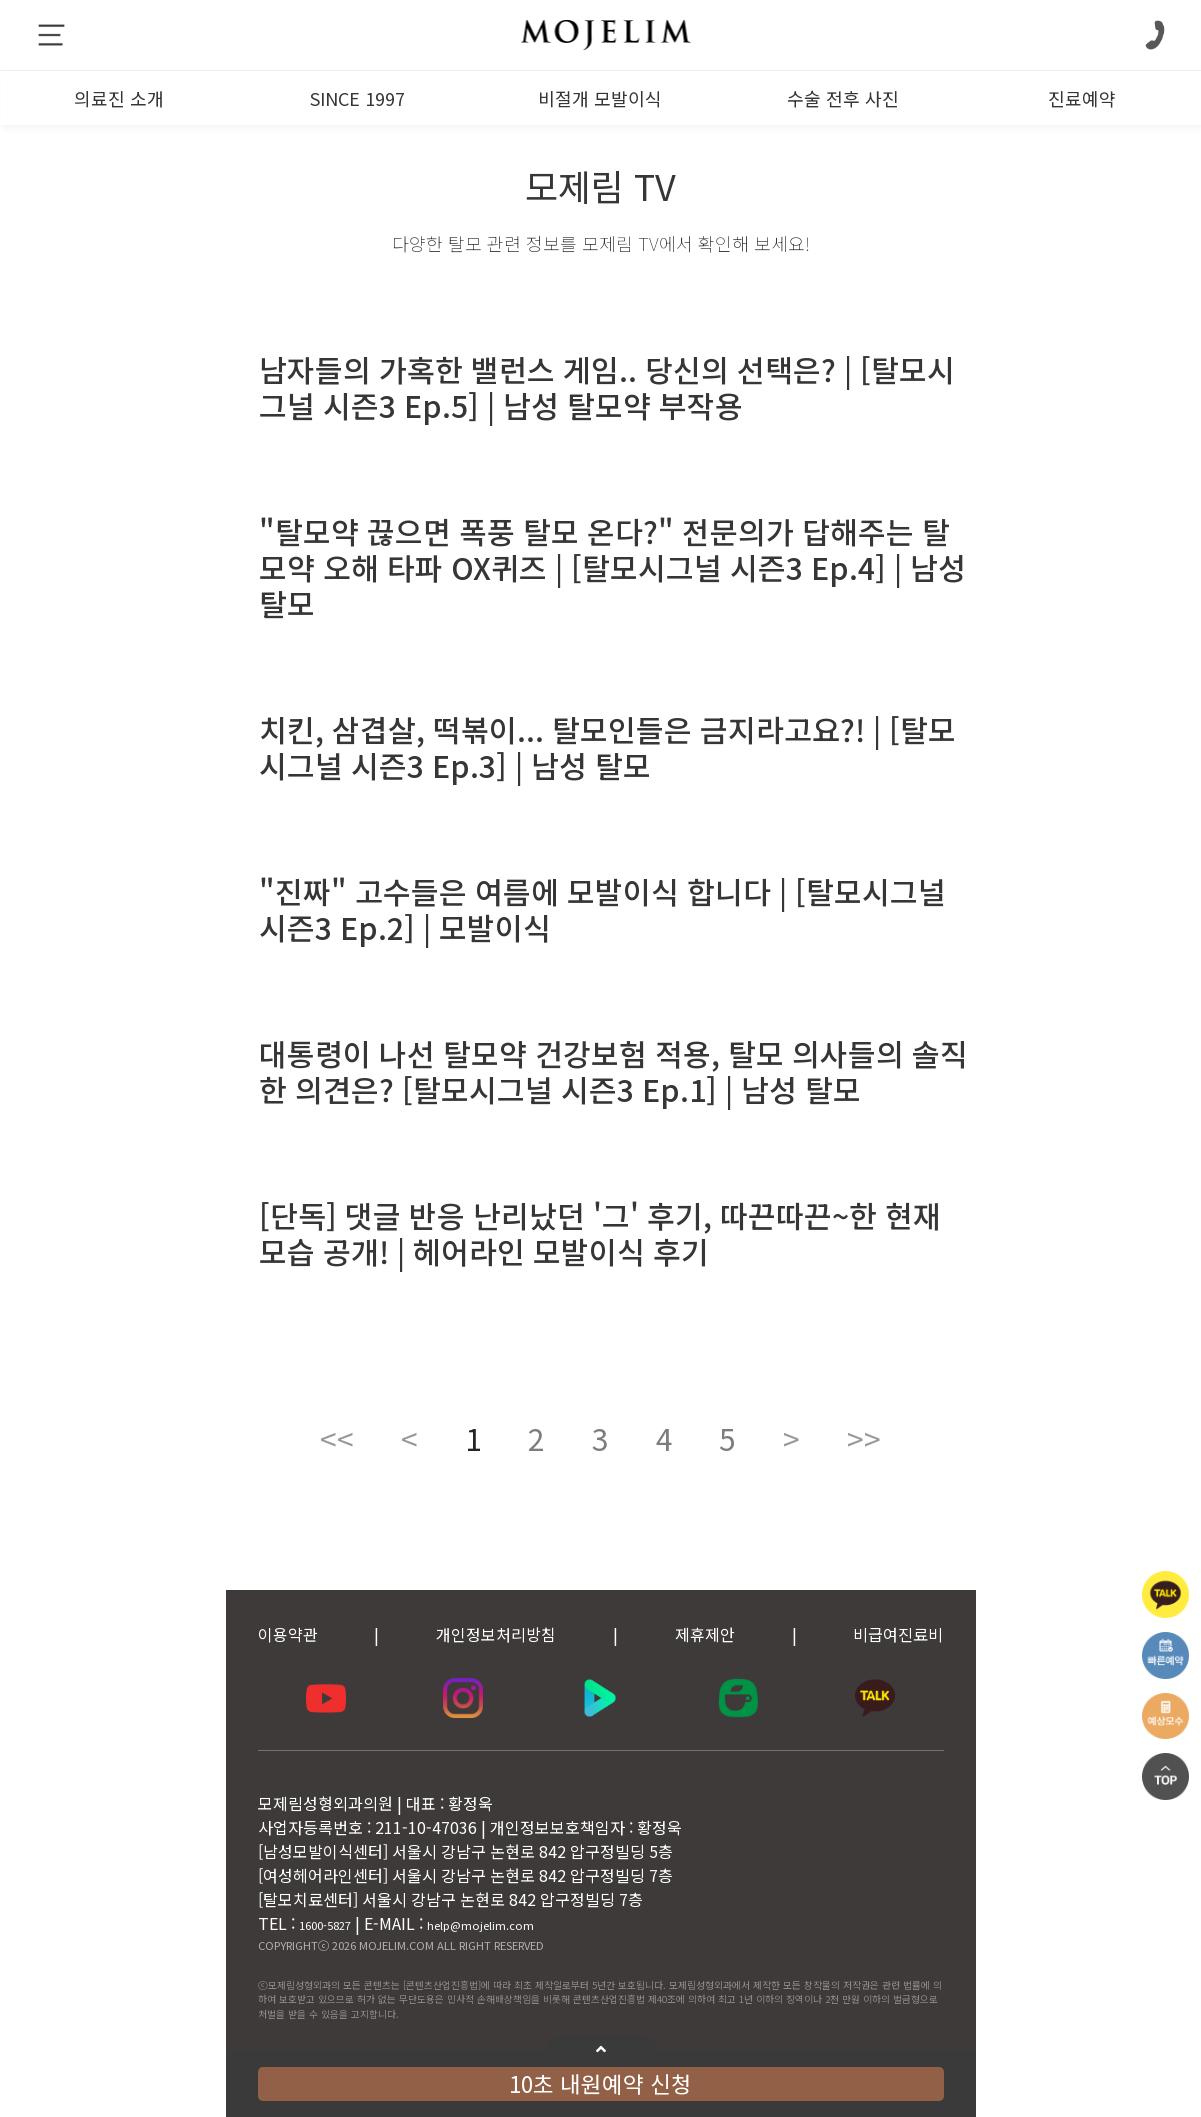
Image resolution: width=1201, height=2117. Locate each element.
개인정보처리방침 (496, 1634)
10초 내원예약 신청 (600, 2083)
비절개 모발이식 (600, 98)
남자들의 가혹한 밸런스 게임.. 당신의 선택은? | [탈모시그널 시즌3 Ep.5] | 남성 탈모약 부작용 (607, 387)
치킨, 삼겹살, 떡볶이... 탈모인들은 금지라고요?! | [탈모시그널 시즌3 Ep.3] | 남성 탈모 (607, 747)
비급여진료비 (898, 1634)
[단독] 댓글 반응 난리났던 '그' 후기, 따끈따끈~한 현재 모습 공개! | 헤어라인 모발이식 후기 (600, 1233)
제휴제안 (705, 1634)
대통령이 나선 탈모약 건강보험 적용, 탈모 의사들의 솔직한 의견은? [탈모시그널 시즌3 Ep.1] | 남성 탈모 (613, 1071)
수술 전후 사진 (843, 98)
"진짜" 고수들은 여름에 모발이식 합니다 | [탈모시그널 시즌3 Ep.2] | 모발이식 (602, 909)
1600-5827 (325, 1925)
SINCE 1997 (357, 98)
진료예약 (1082, 98)
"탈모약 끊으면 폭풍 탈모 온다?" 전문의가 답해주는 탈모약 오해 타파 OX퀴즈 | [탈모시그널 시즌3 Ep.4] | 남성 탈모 (612, 567)
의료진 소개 (119, 98)
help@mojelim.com (480, 1925)
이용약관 (288, 1634)
